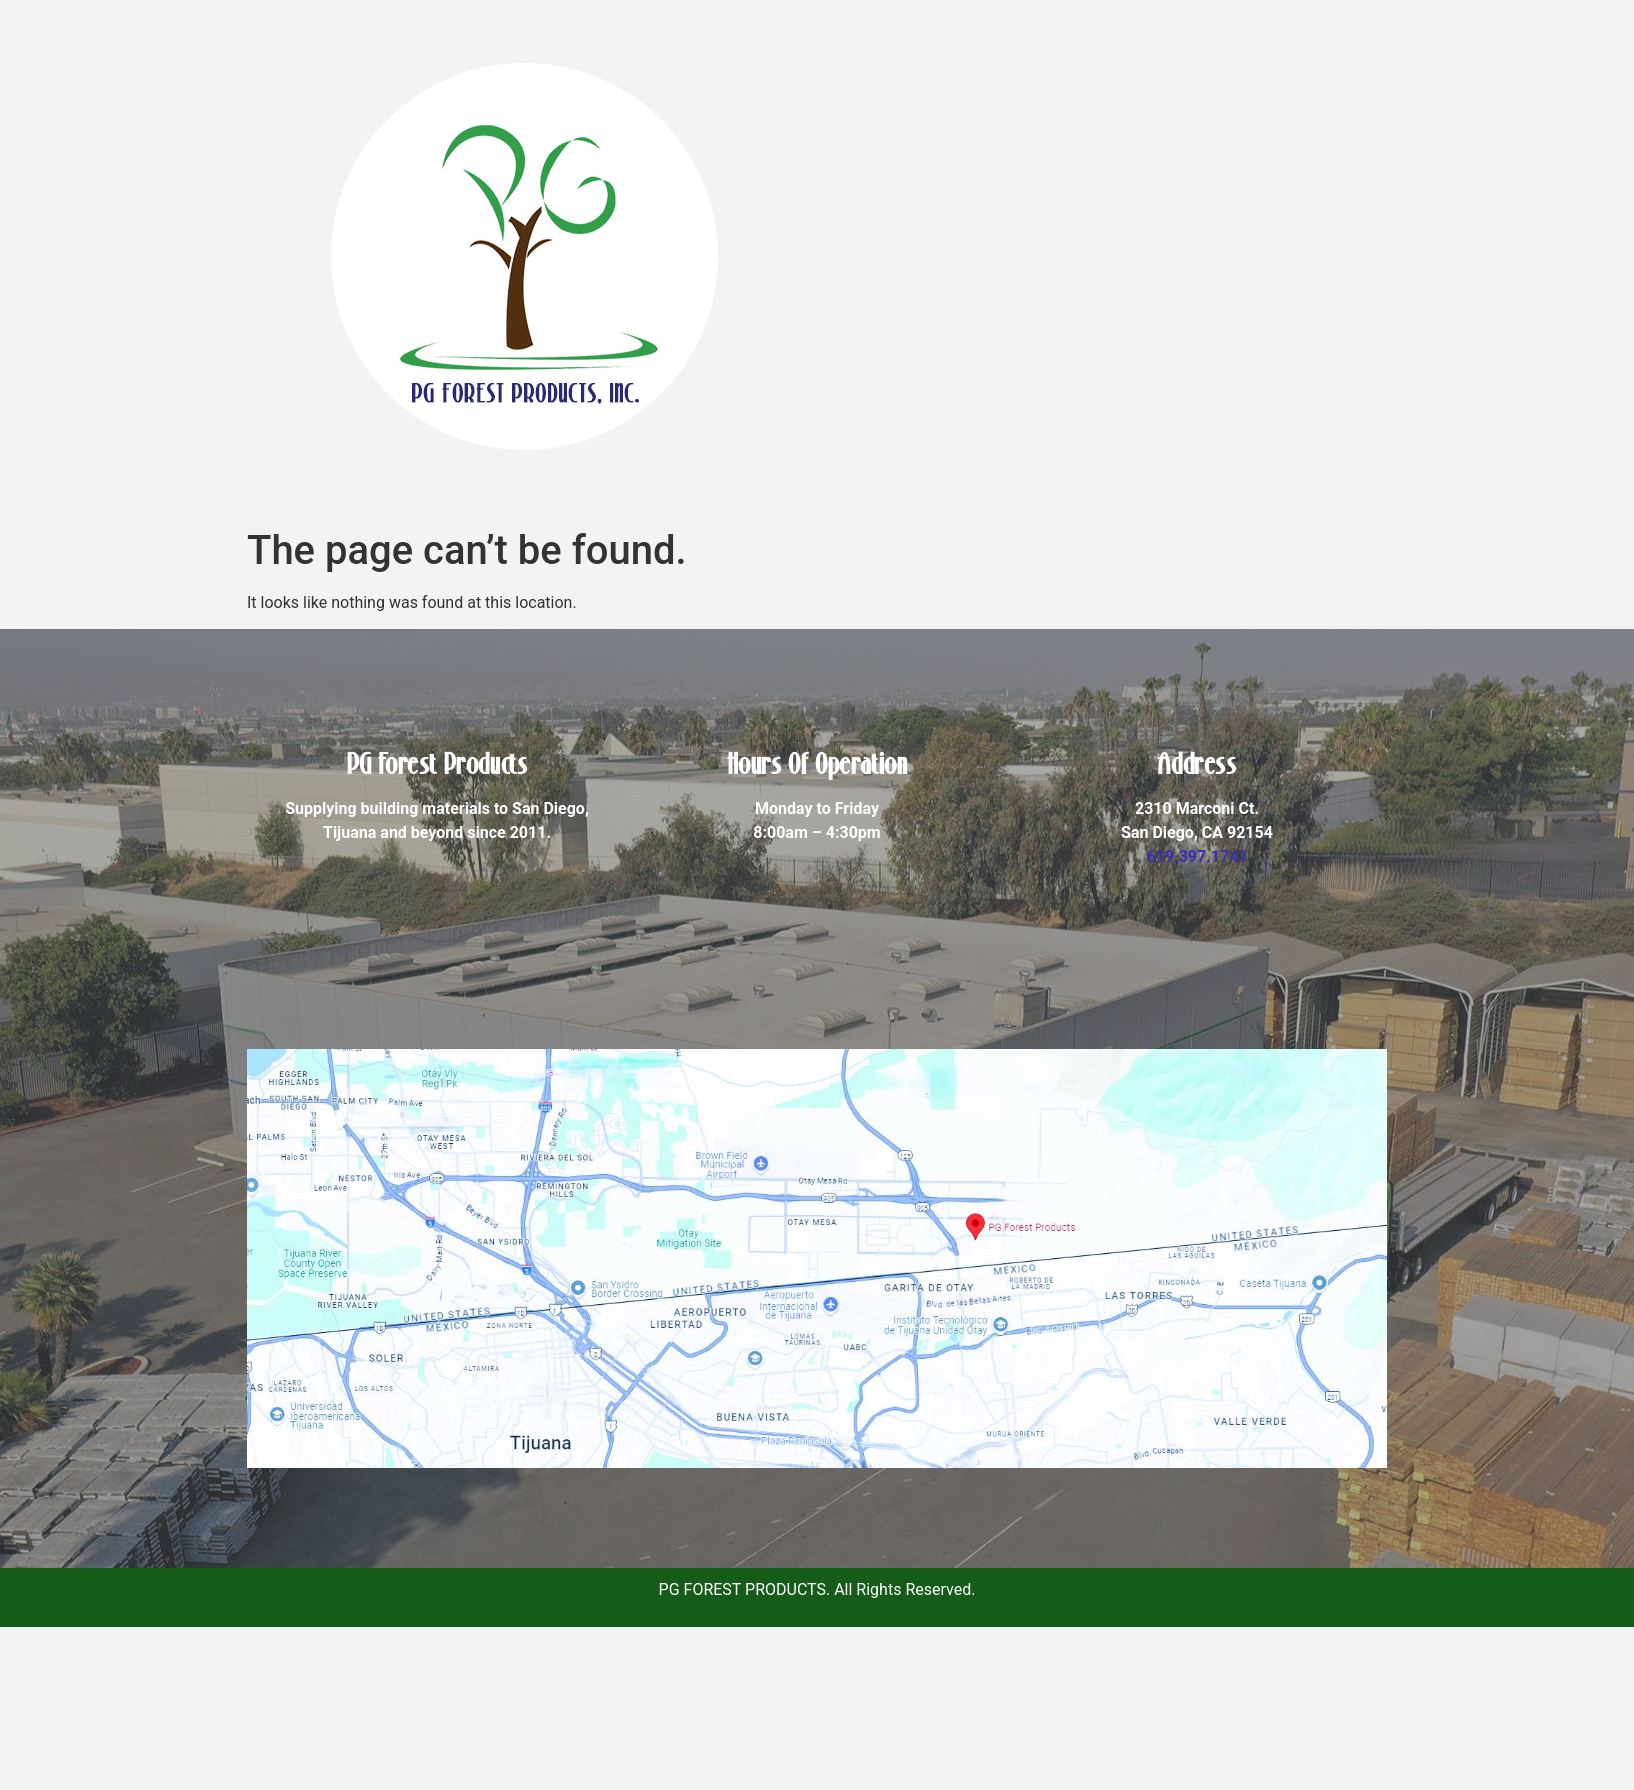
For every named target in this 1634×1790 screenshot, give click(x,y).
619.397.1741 (1196, 856)
